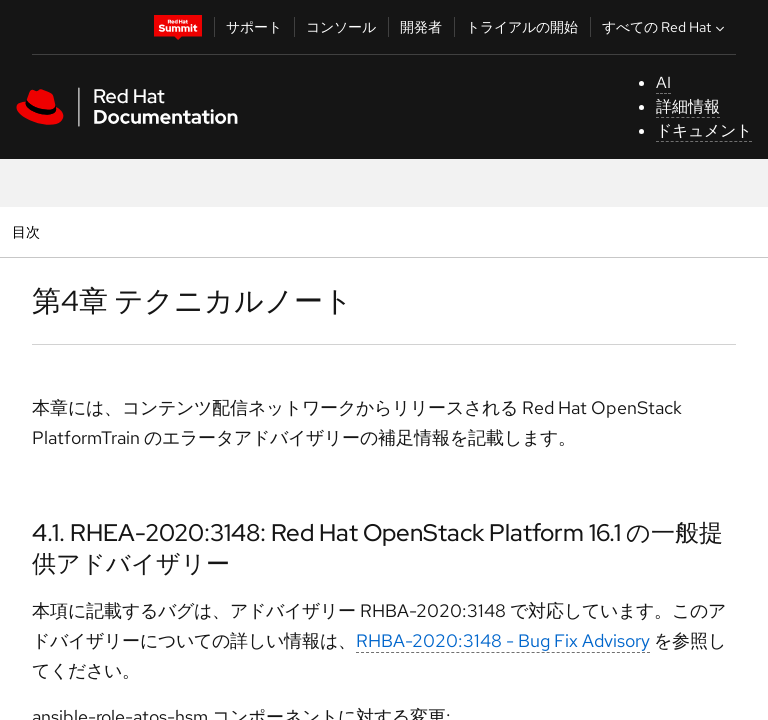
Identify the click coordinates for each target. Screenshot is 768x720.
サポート (254, 27)
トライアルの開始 (522, 27)
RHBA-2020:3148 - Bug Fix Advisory (503, 640)
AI (663, 82)
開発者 (421, 27)
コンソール (341, 27)
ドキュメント (704, 130)
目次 (28, 231)
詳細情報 (688, 106)
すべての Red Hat (665, 27)
